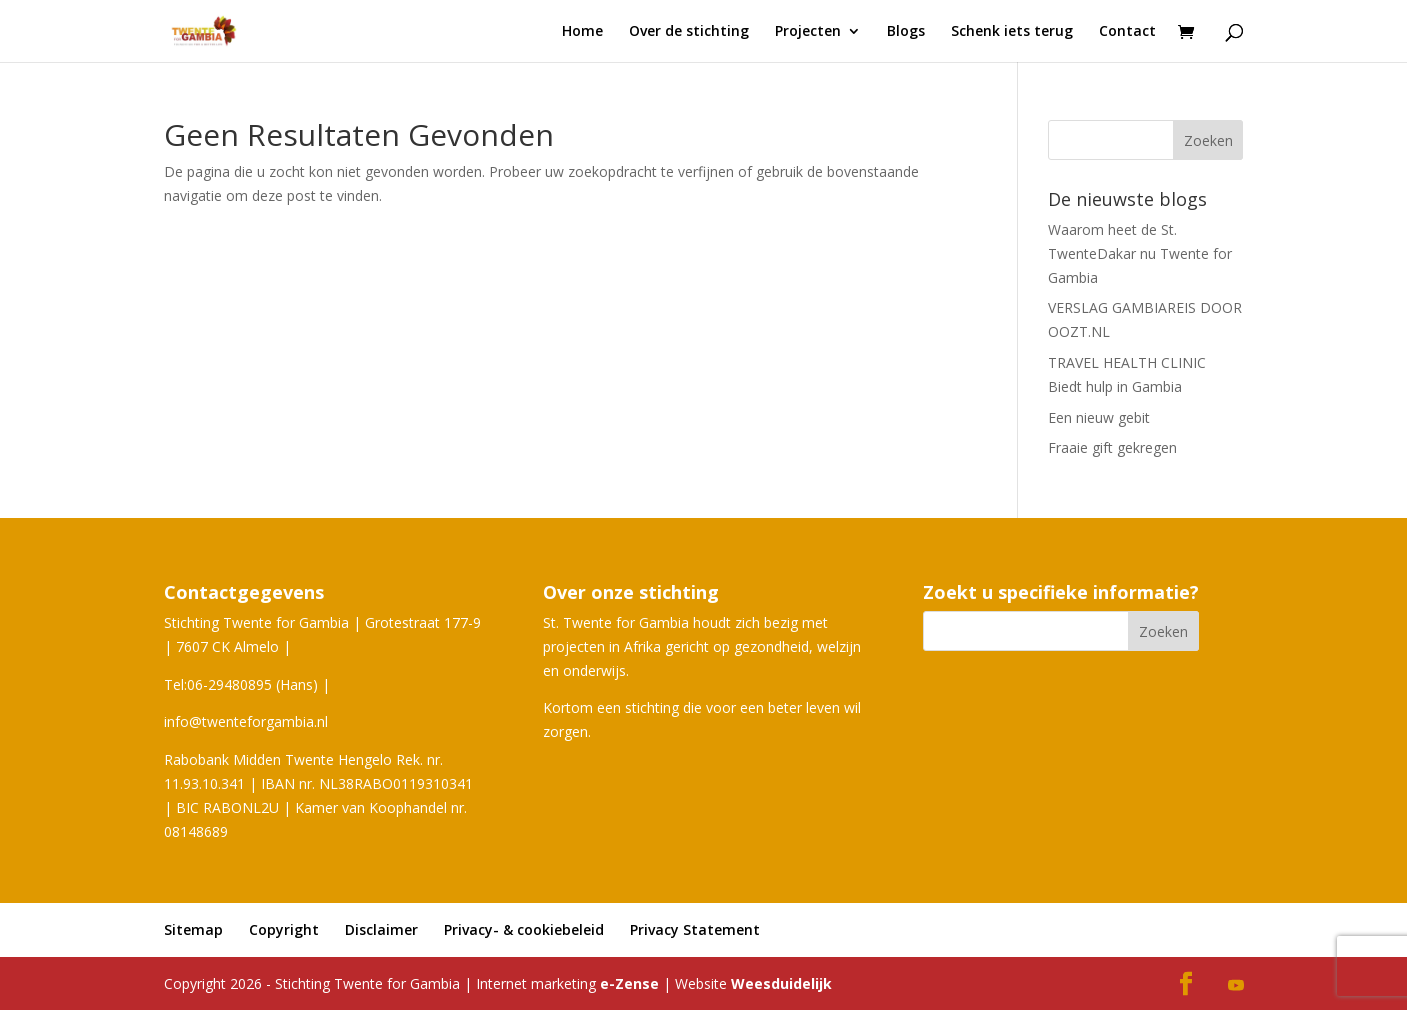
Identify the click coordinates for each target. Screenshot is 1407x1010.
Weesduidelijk (781, 983)
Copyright (284, 929)
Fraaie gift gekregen (1112, 447)
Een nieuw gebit (1099, 417)
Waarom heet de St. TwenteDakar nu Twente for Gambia (1140, 253)
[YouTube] (1236, 986)
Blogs (906, 32)
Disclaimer (381, 929)
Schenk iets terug (1012, 32)
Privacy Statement (695, 929)
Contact (1127, 32)
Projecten (808, 32)
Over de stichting (689, 32)
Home (582, 32)
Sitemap (193, 929)
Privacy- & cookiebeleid (524, 929)
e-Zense (629, 983)
